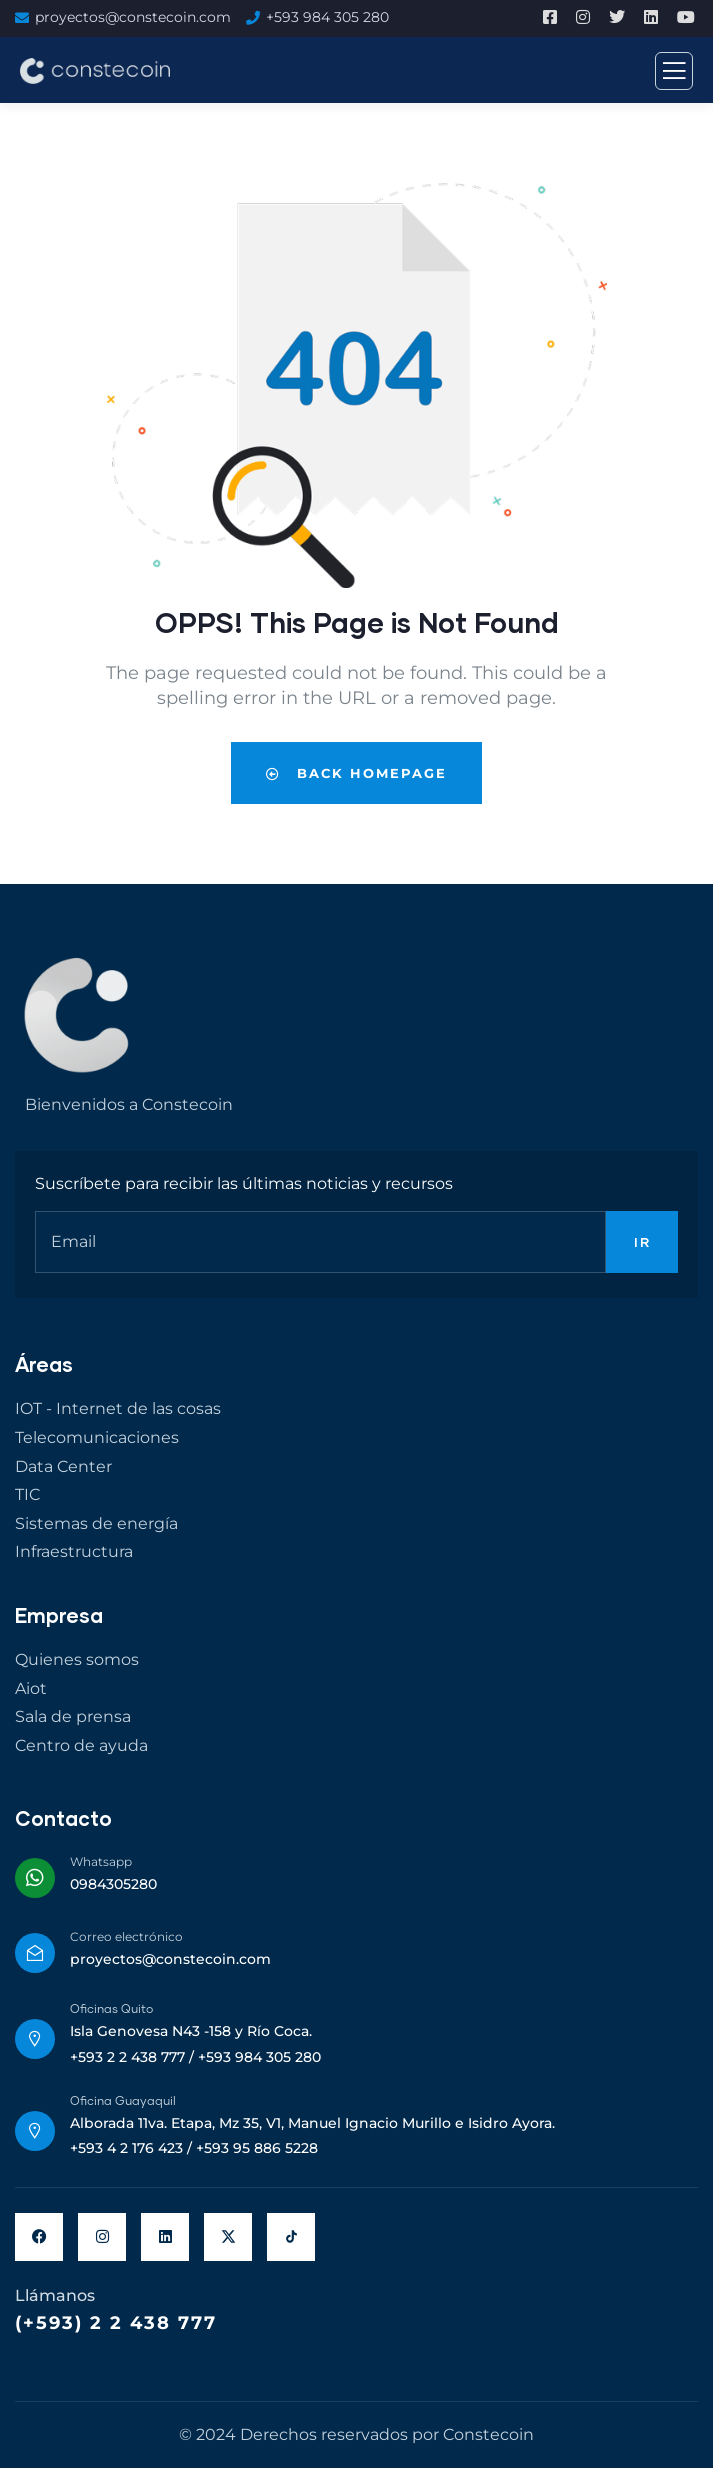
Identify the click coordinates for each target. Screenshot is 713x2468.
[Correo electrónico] (35, 1953)
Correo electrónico (126, 1936)
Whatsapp (101, 1861)
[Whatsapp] (35, 1878)
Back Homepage (356, 773)
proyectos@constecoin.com (133, 17)
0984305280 (113, 1884)
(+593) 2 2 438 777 (116, 2323)
